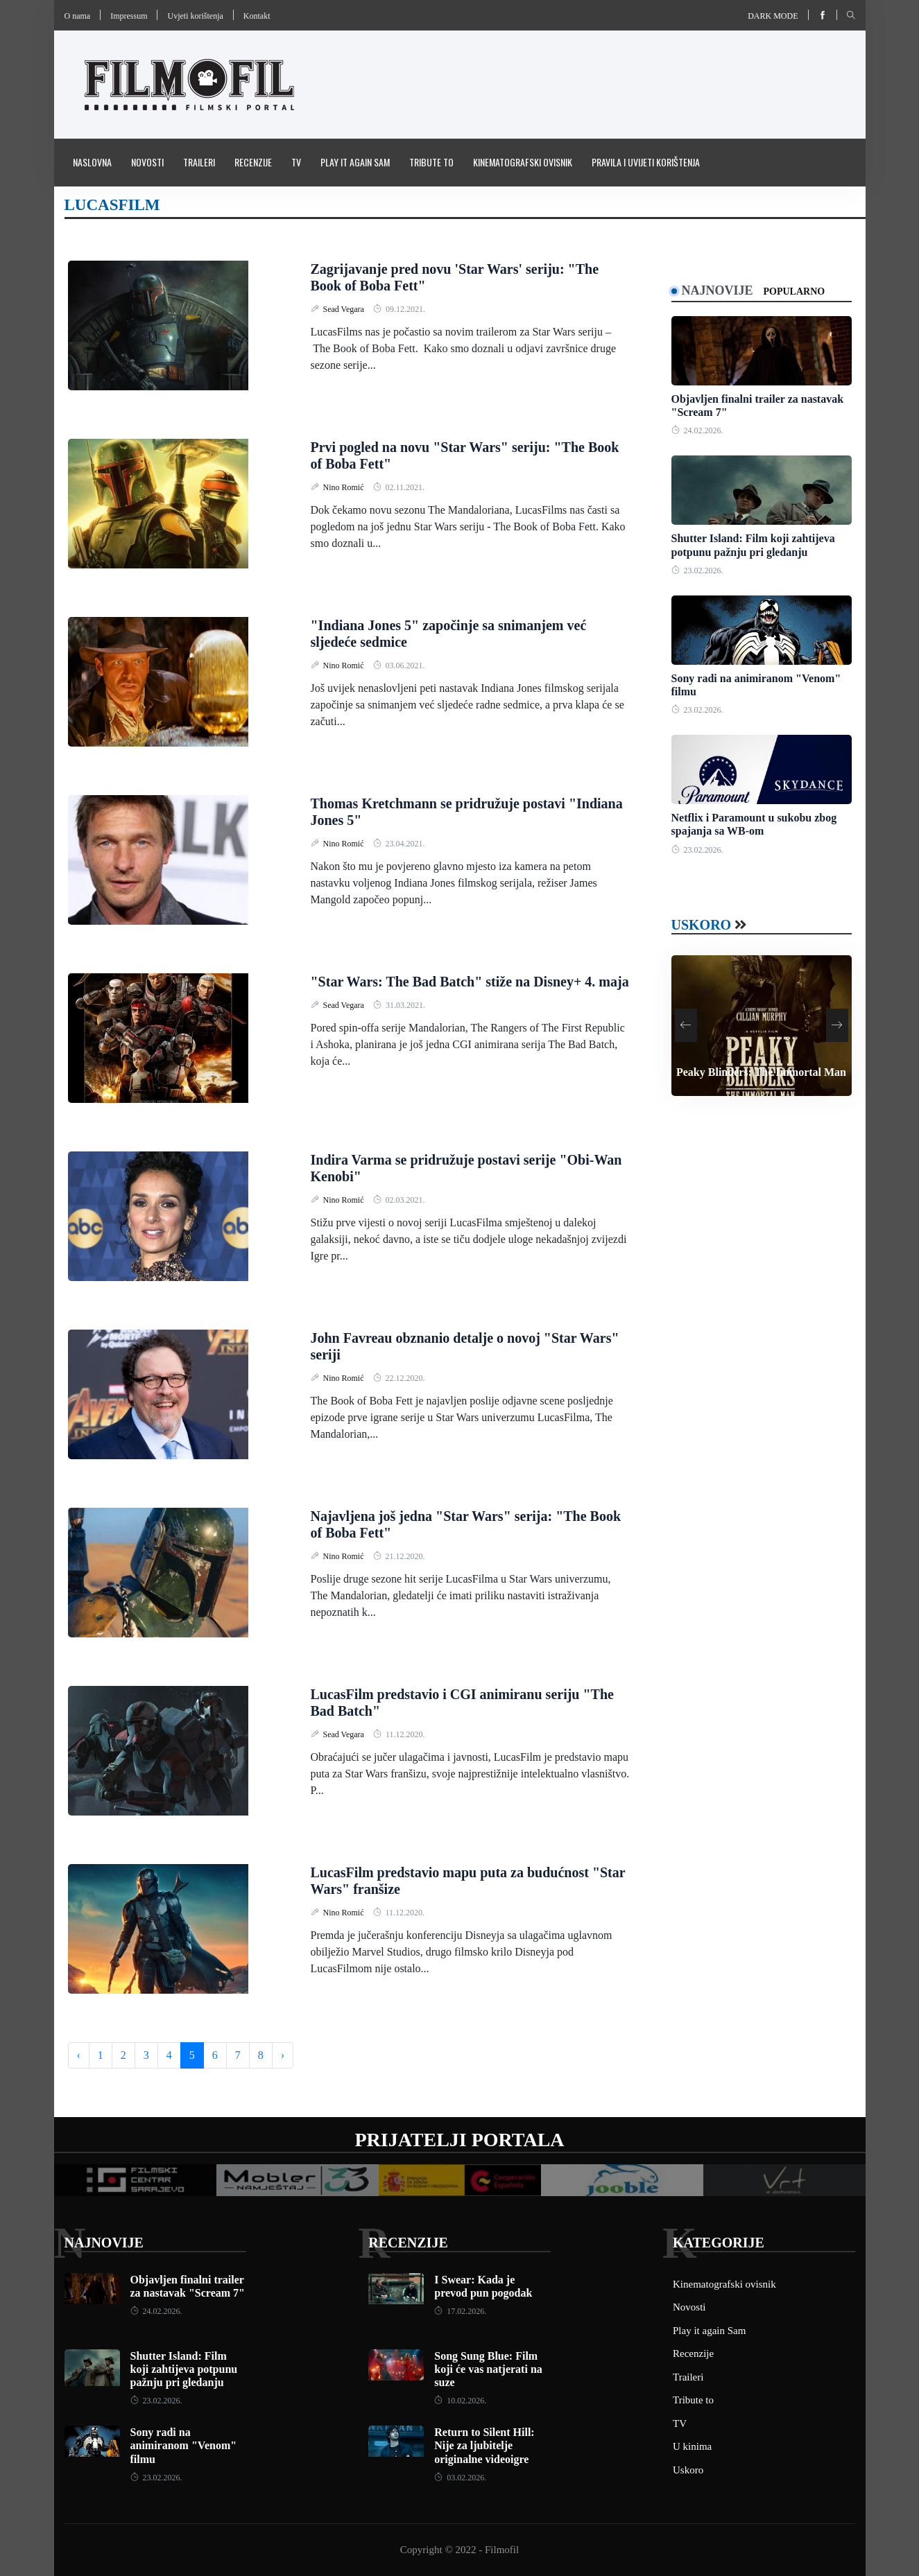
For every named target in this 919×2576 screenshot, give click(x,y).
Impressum (128, 16)
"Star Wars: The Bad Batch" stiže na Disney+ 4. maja (470, 981)
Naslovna (92, 162)
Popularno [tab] (794, 291)
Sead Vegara (344, 309)
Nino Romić (344, 487)
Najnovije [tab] (717, 290)
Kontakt (256, 16)
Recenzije (253, 162)
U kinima (692, 2446)
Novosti (147, 162)
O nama (78, 16)
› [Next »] (282, 2055)
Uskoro (701, 924)
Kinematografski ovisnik (522, 162)
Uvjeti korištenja (195, 16)
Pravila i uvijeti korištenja (646, 162)
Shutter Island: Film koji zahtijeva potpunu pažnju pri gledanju (184, 2369)
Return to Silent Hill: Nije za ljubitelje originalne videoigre (484, 2445)
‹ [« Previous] (78, 2055)
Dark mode (773, 16)
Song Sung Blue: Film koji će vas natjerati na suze (488, 2369)
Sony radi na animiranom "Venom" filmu (183, 2445)
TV (296, 162)
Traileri (199, 162)
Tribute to (431, 162)
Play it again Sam (355, 162)
